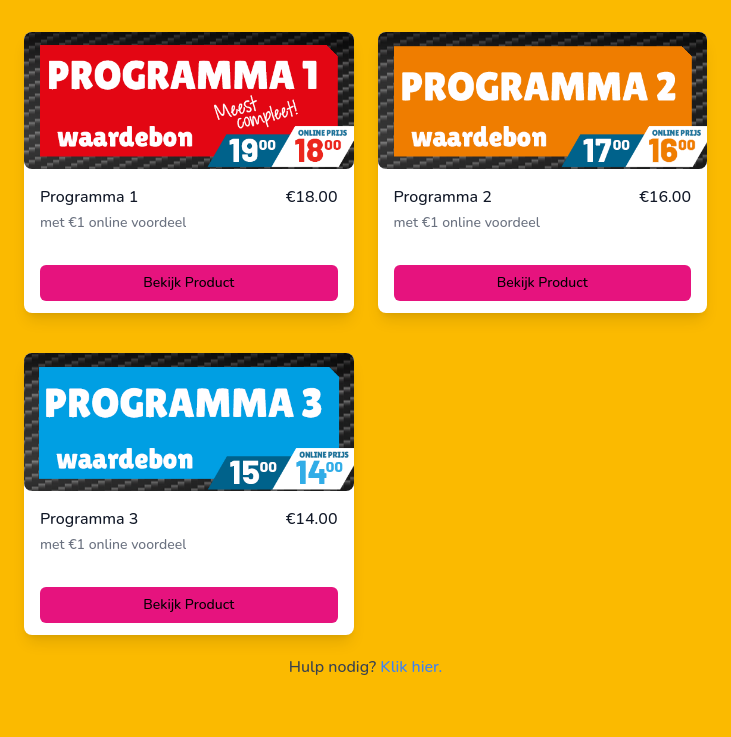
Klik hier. (411, 667)
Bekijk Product (188, 282)
